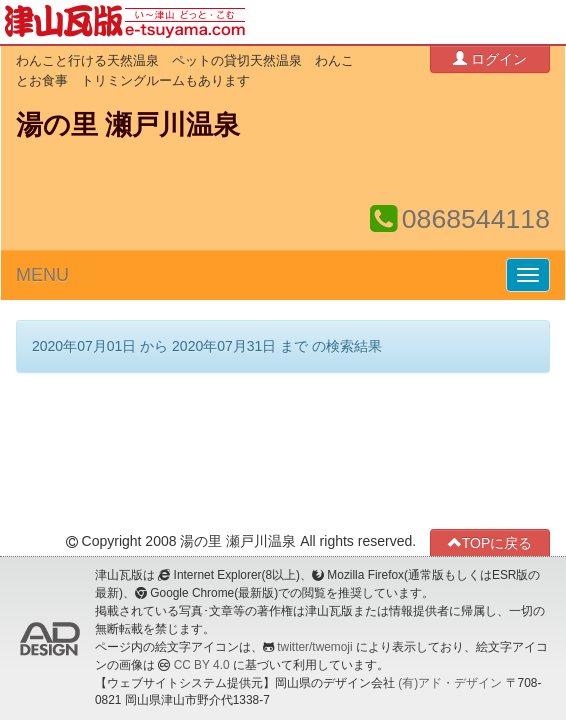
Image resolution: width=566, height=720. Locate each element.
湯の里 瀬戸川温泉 (128, 125)
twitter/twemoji (314, 647)
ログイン (490, 58)
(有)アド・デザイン (450, 683)
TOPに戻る (490, 542)
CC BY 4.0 (202, 665)
